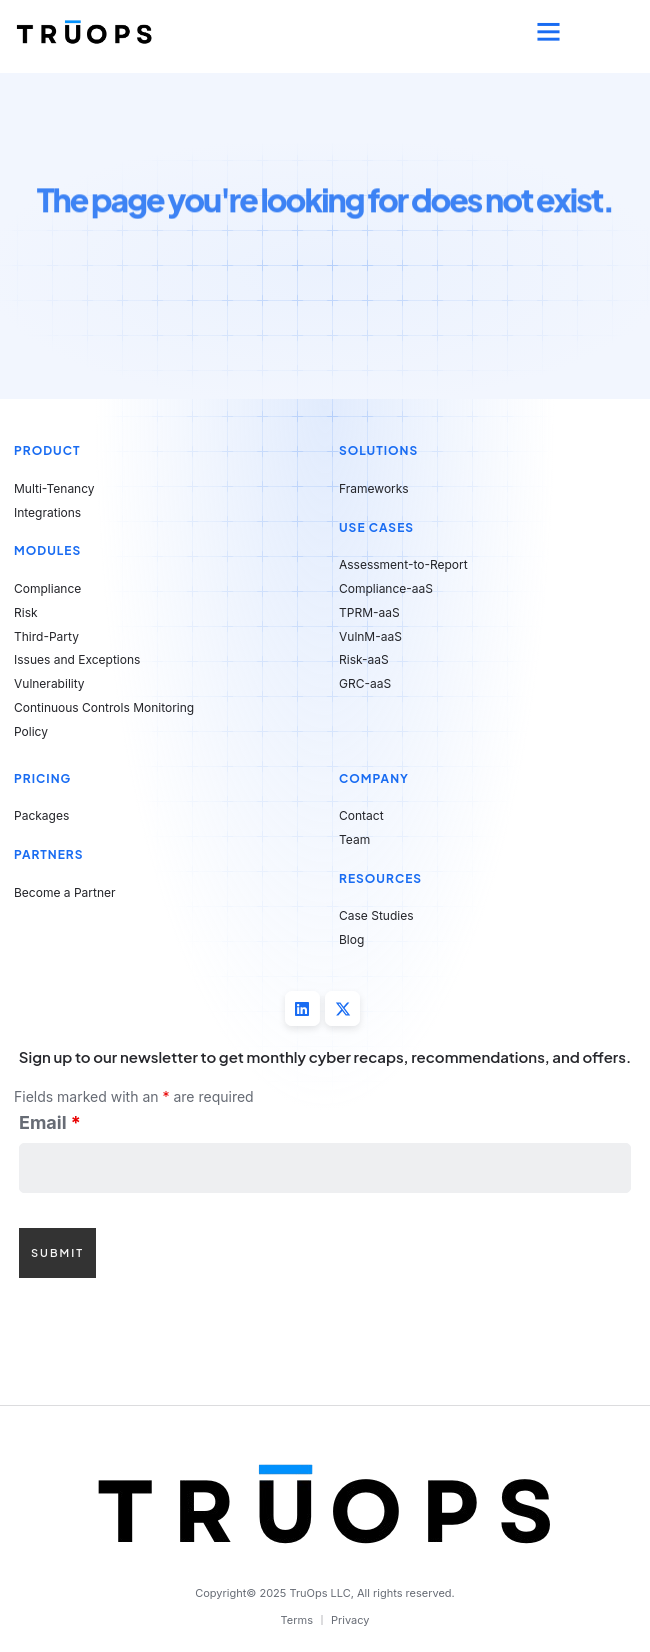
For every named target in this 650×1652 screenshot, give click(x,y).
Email (50, 1123)
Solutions (378, 450)
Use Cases (376, 527)
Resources (380, 878)
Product (47, 450)
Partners (49, 854)
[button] (549, 32)
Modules (47, 550)
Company (374, 778)
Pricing (42, 778)
